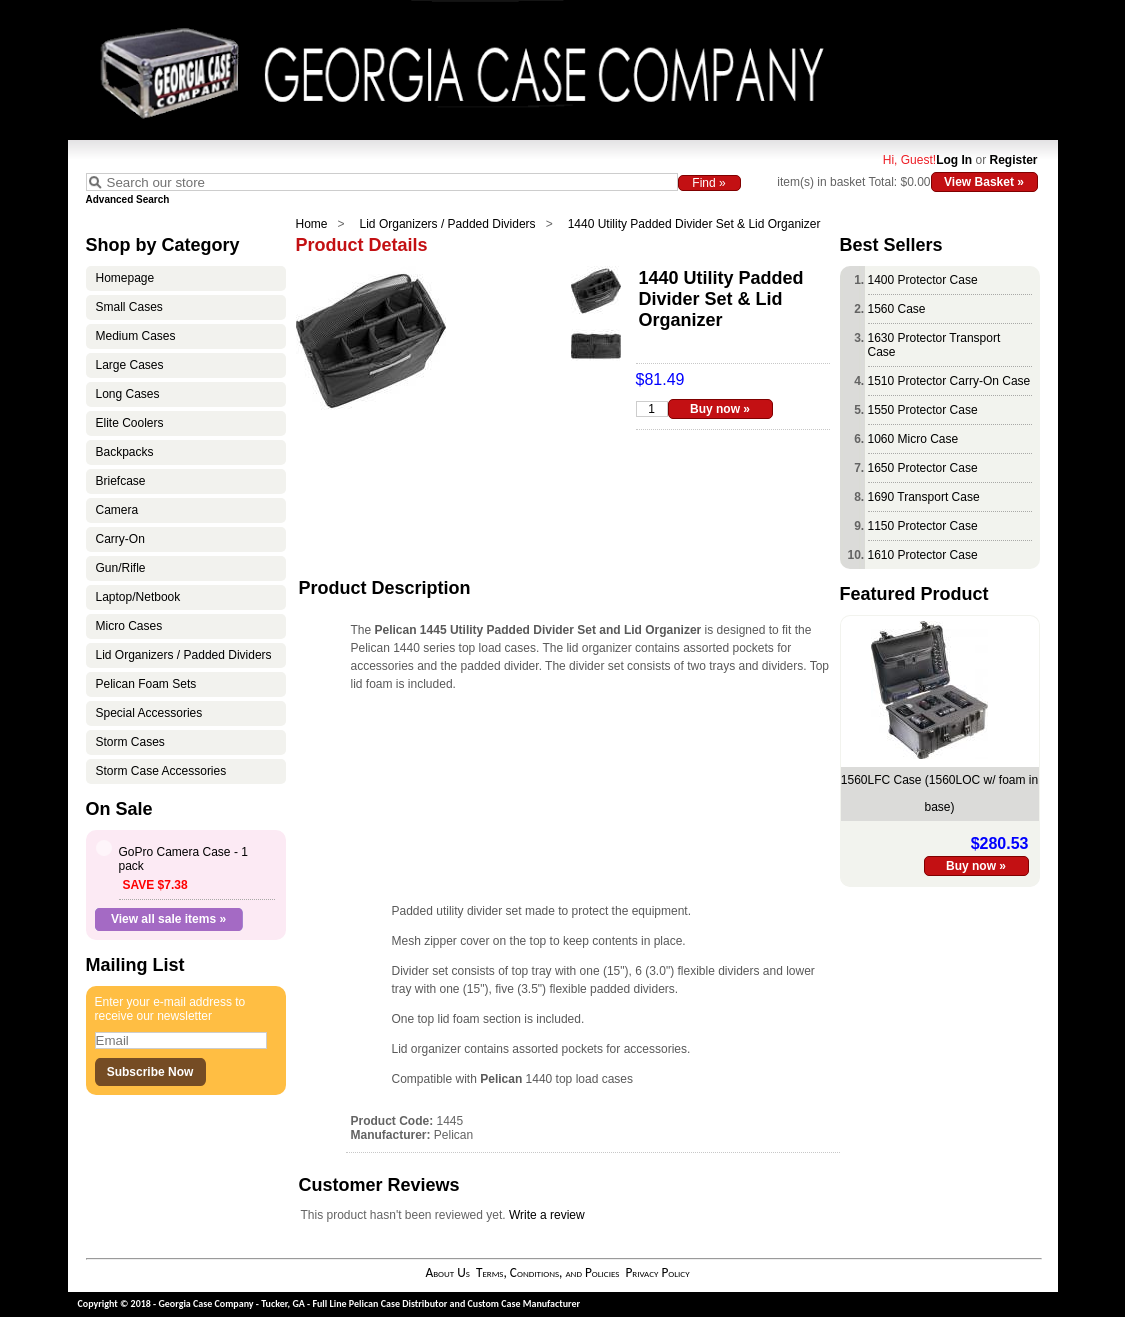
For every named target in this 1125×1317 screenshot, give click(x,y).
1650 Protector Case (923, 468)
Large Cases (130, 365)
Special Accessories (149, 713)
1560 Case (897, 309)
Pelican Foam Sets (146, 684)
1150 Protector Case (923, 526)
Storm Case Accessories (161, 771)
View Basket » (984, 182)
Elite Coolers (130, 423)
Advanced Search (128, 199)
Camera (117, 510)
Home (312, 224)
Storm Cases (130, 742)
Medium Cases (136, 336)
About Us (447, 1272)
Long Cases (128, 394)
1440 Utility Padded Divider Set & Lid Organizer (694, 224)
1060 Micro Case (913, 439)
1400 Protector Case (923, 280)
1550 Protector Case (923, 410)
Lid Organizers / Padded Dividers (448, 224)
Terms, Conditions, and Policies (548, 1272)
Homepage (125, 278)
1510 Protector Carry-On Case (949, 381)
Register (1013, 160)
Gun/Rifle (121, 568)
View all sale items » (168, 919)
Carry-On (120, 539)
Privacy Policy (657, 1272)
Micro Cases (129, 626)
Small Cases (129, 307)
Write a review (547, 1215)
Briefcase (121, 481)
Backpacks (125, 452)
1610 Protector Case (923, 555)
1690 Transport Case (924, 497)
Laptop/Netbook (138, 597)
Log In (954, 160)
